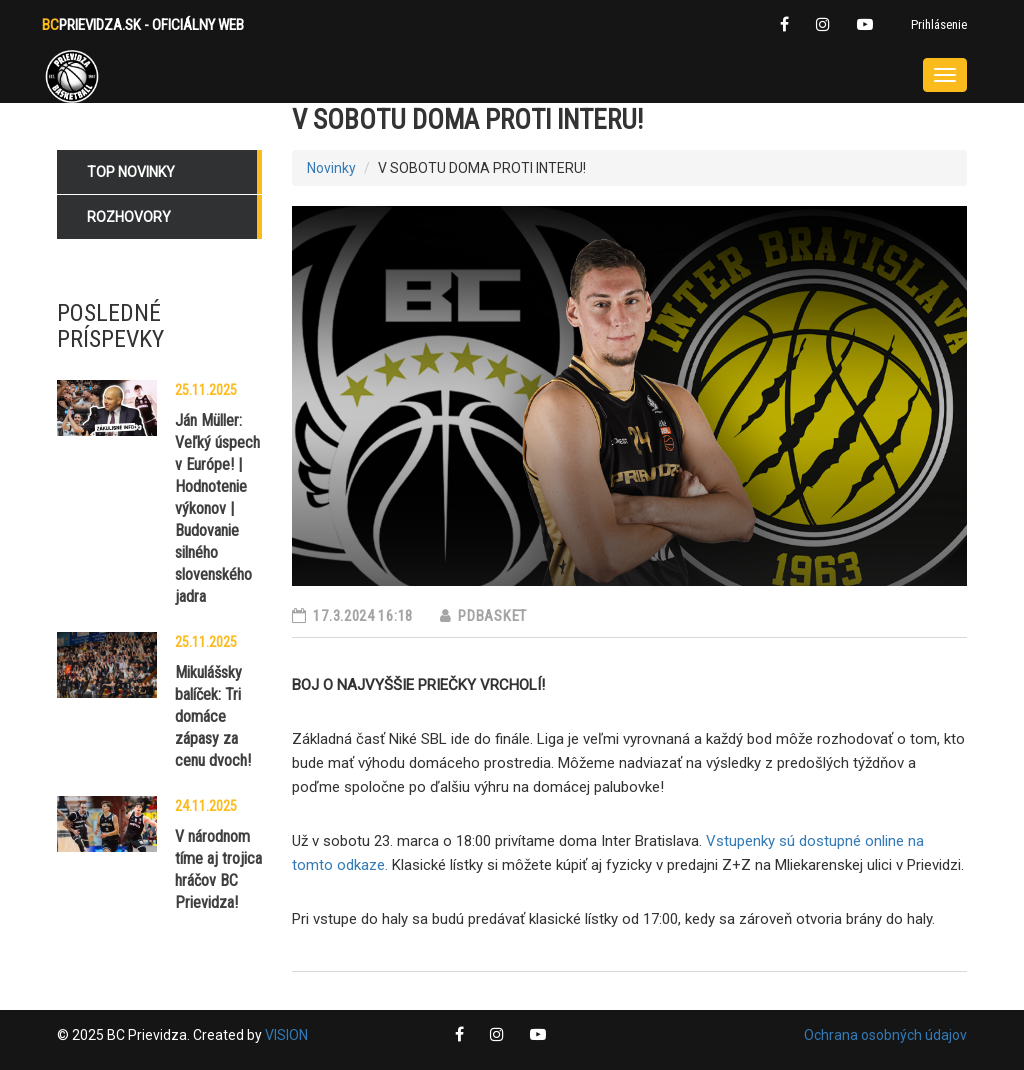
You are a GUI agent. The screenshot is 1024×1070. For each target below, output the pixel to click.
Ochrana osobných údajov (885, 1035)
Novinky (331, 168)
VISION (286, 1035)
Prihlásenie (939, 24)
